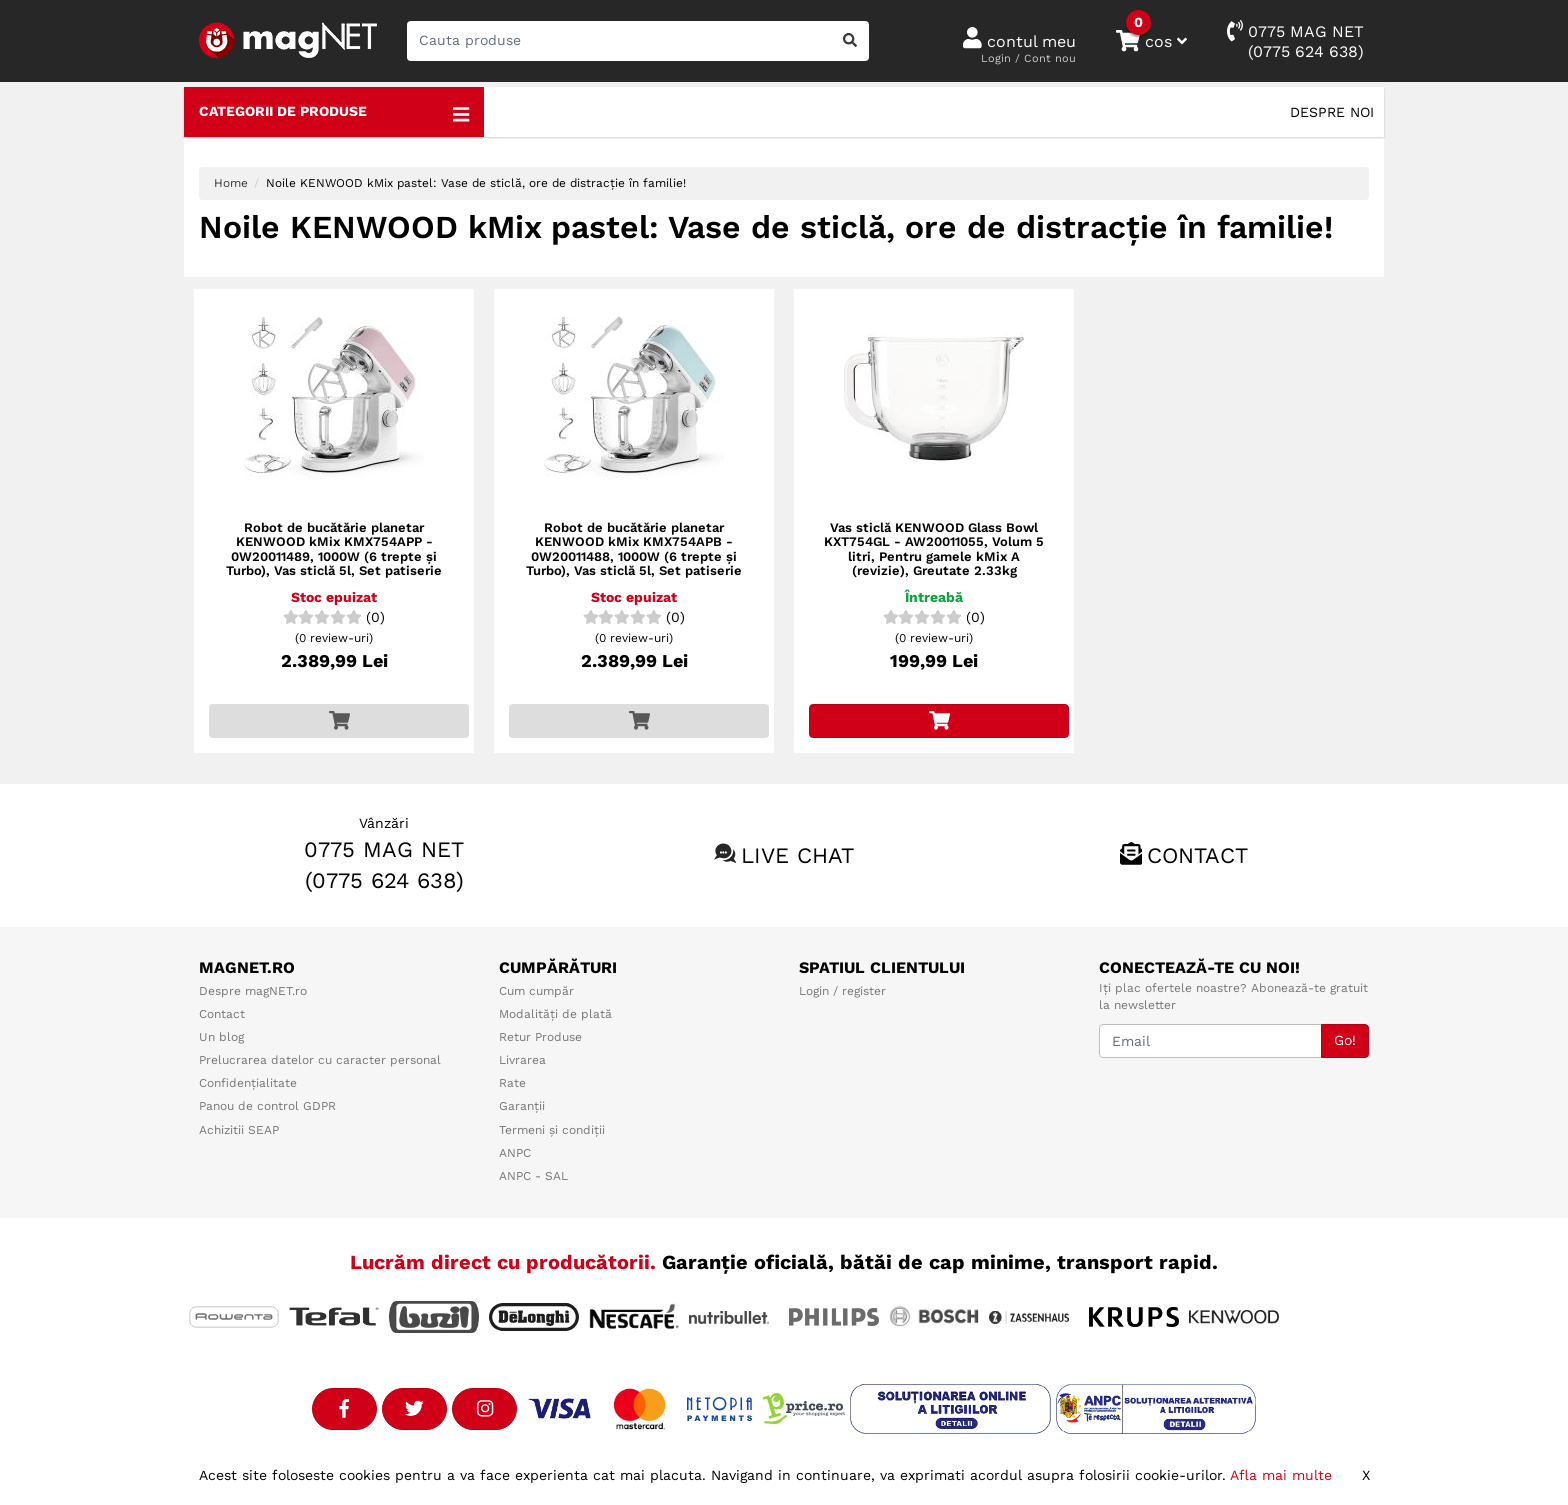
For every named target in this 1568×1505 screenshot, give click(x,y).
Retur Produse (540, 1037)
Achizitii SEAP (239, 1130)
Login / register (842, 991)
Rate (512, 1083)
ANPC (515, 1153)
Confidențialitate (248, 1083)
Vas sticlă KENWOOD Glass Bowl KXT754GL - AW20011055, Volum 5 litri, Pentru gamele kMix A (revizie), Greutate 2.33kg (934, 549)
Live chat (797, 855)
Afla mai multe (1281, 1475)
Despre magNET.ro (253, 991)
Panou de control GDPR (267, 1106)
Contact (1197, 855)
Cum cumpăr (536, 991)
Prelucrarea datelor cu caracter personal (320, 1060)
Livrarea (522, 1060)
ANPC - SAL (533, 1176)
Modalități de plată (555, 1014)
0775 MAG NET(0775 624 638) (1295, 40)
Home (231, 183)
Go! (1345, 1040)
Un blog (221, 1037)
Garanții (522, 1106)
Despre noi (1332, 112)
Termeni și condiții (552, 1130)
